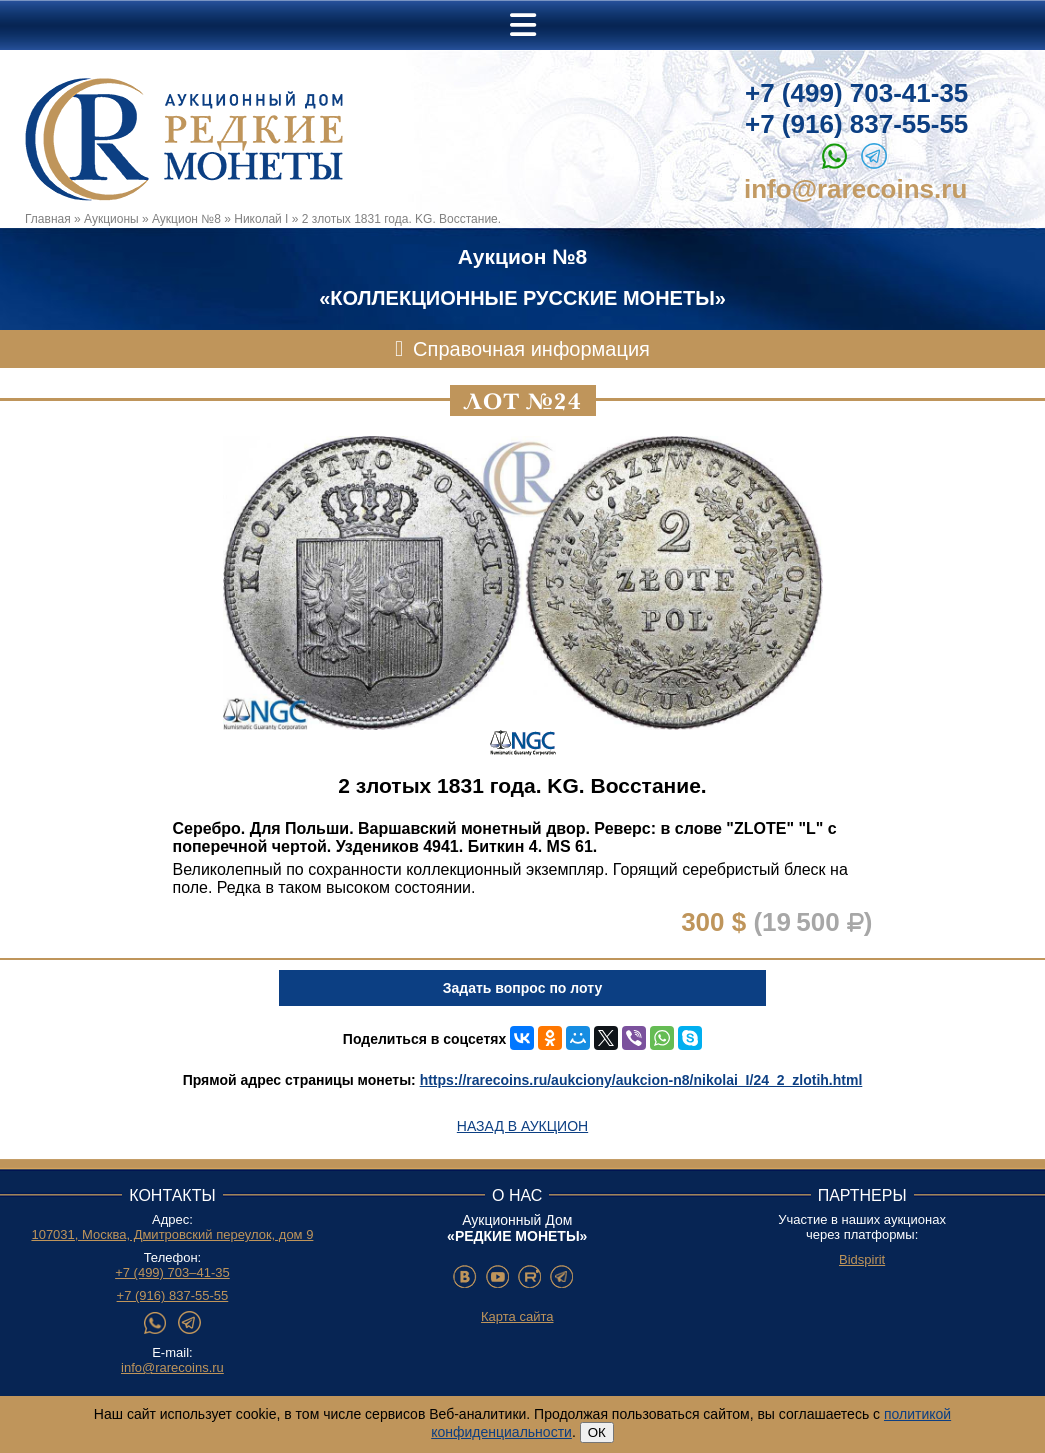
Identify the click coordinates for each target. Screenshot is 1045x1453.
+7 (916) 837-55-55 (856, 124)
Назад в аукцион (522, 1126)
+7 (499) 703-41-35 (856, 93)
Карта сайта (517, 1316)
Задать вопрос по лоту (522, 988)
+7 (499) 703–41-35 (172, 1272)
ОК (597, 1432)
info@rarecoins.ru (855, 189)
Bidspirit (862, 1259)
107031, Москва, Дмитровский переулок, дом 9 (172, 1234)
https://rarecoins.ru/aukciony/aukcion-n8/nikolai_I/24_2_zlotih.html (641, 1080)
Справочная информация (531, 349)
